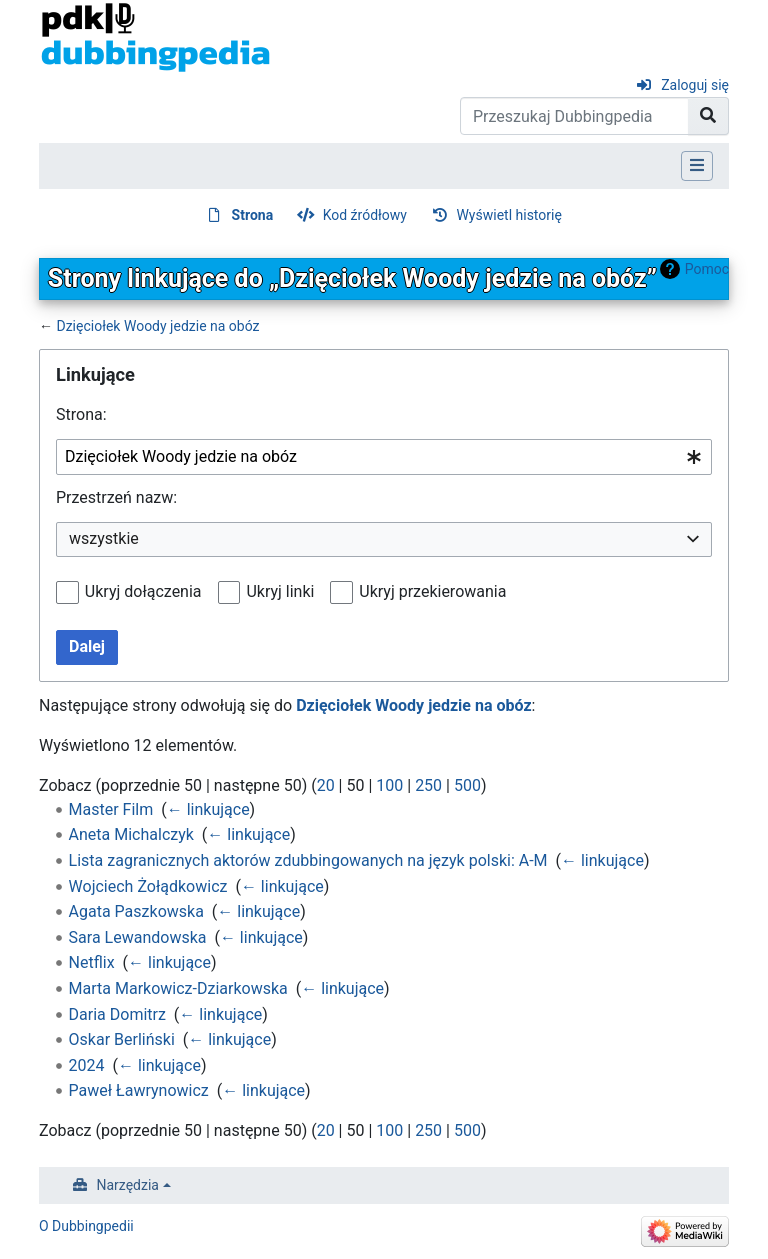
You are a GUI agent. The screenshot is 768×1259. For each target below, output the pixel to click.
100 (389, 785)
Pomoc (707, 269)
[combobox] (384, 457)
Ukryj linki (280, 591)
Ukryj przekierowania (432, 591)
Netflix (92, 962)
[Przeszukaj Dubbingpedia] (574, 116)
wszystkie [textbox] (104, 538)
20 (326, 785)
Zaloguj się (695, 85)
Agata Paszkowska (136, 911)
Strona (253, 215)
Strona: (81, 414)
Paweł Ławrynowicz (139, 1090)
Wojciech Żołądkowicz (148, 886)
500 (467, 785)
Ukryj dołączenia (143, 591)
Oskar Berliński (122, 1039)
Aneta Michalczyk (131, 834)
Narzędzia (128, 1185)
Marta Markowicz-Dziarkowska (178, 988)
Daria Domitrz (117, 1014)
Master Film (111, 809)
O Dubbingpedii (86, 1226)
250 (428, 785)
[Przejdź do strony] (708, 116)
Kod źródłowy (365, 215)
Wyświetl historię (508, 215)
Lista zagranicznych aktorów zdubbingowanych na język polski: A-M (308, 860)
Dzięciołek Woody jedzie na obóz (157, 326)
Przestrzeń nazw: (116, 497)
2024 (87, 1065)
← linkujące (208, 809)
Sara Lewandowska (138, 937)
